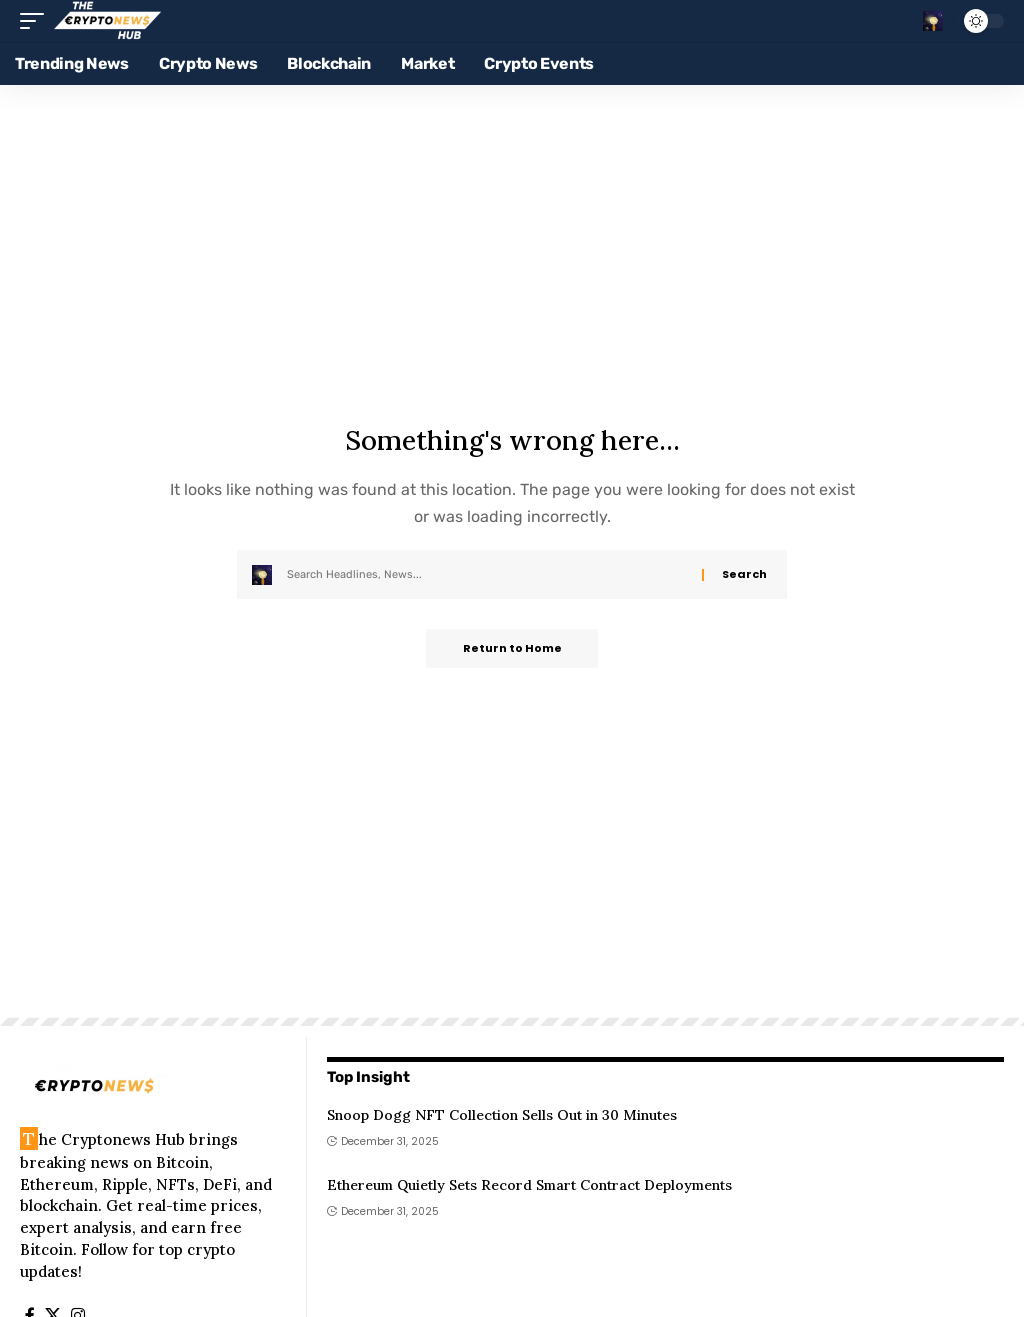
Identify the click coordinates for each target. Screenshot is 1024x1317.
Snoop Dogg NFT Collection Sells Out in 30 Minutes (502, 1115)
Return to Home (512, 649)
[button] (37, 21)
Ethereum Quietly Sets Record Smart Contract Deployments (529, 1185)
